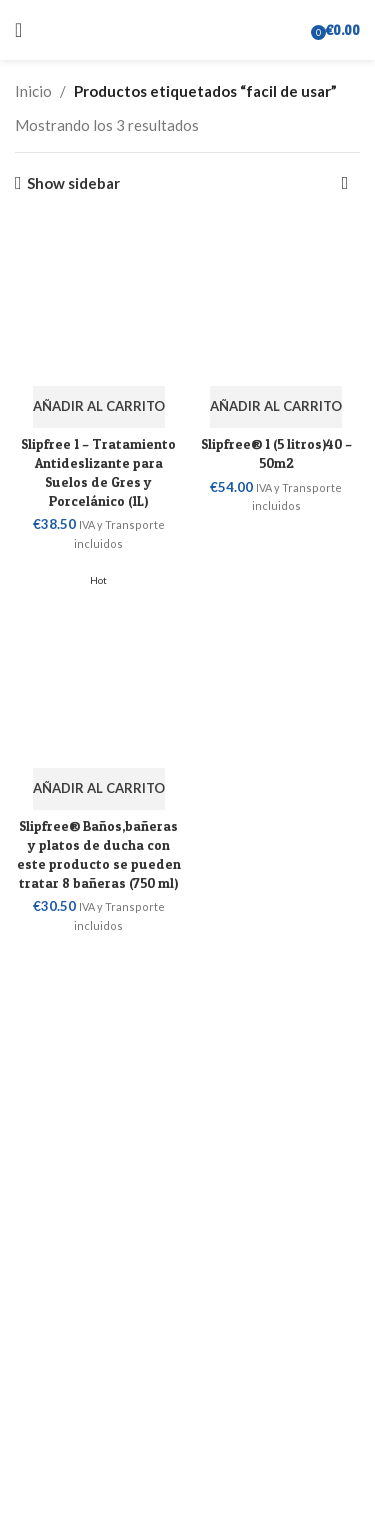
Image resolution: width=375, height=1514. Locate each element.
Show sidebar (73, 183)
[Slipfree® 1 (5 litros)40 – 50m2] (277, 302)
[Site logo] (188, 28)
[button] (99, 407)
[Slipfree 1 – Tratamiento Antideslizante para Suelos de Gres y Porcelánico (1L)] (99, 302)
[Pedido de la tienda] (345, 183)
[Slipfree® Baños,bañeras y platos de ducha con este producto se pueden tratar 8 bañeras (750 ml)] (99, 664)
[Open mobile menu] (18, 30)
